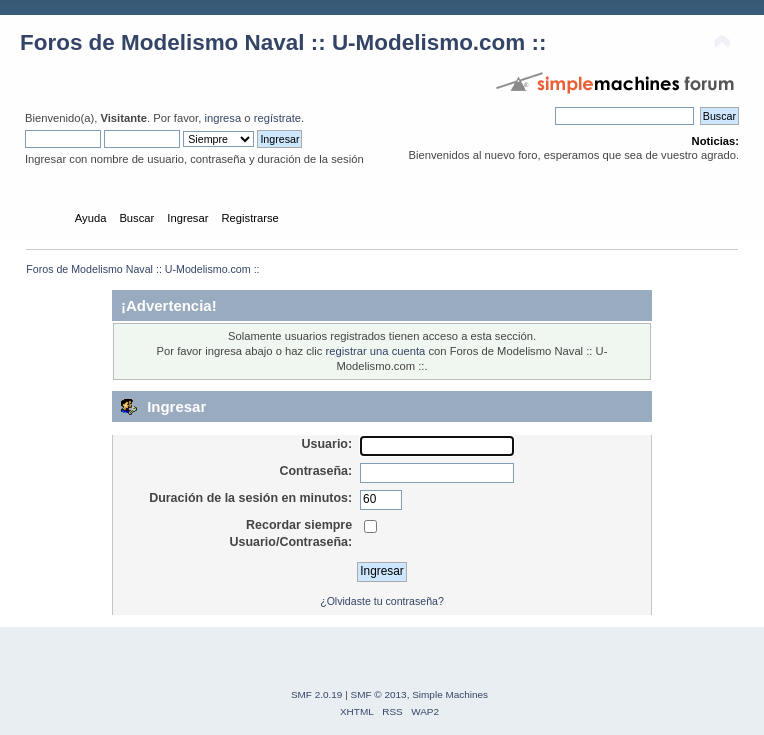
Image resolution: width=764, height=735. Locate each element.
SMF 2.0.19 (317, 694)
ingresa (222, 118)
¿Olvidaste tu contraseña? (382, 601)
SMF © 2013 (379, 694)
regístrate (277, 118)
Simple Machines (450, 694)
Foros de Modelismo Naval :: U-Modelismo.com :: (283, 42)
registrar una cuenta (376, 351)
